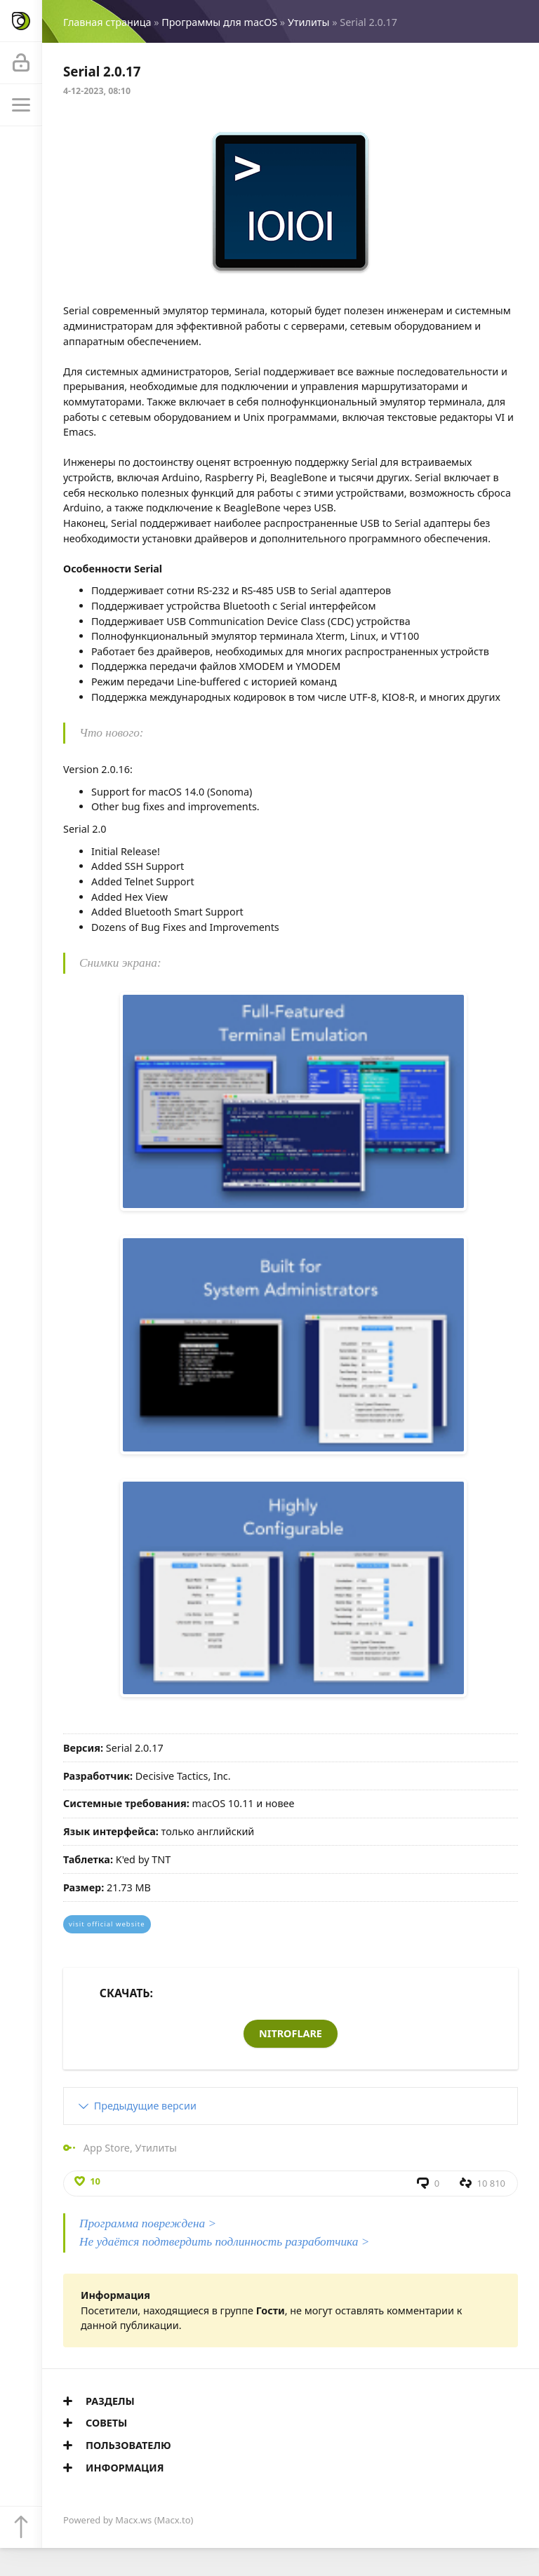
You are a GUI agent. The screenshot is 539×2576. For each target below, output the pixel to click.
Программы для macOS (219, 22)
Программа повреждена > (147, 2223)
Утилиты (309, 22)
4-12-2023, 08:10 (97, 91)
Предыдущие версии (145, 2105)
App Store (107, 2147)
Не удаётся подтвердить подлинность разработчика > (224, 2241)
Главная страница (107, 22)
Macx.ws (133, 2520)
